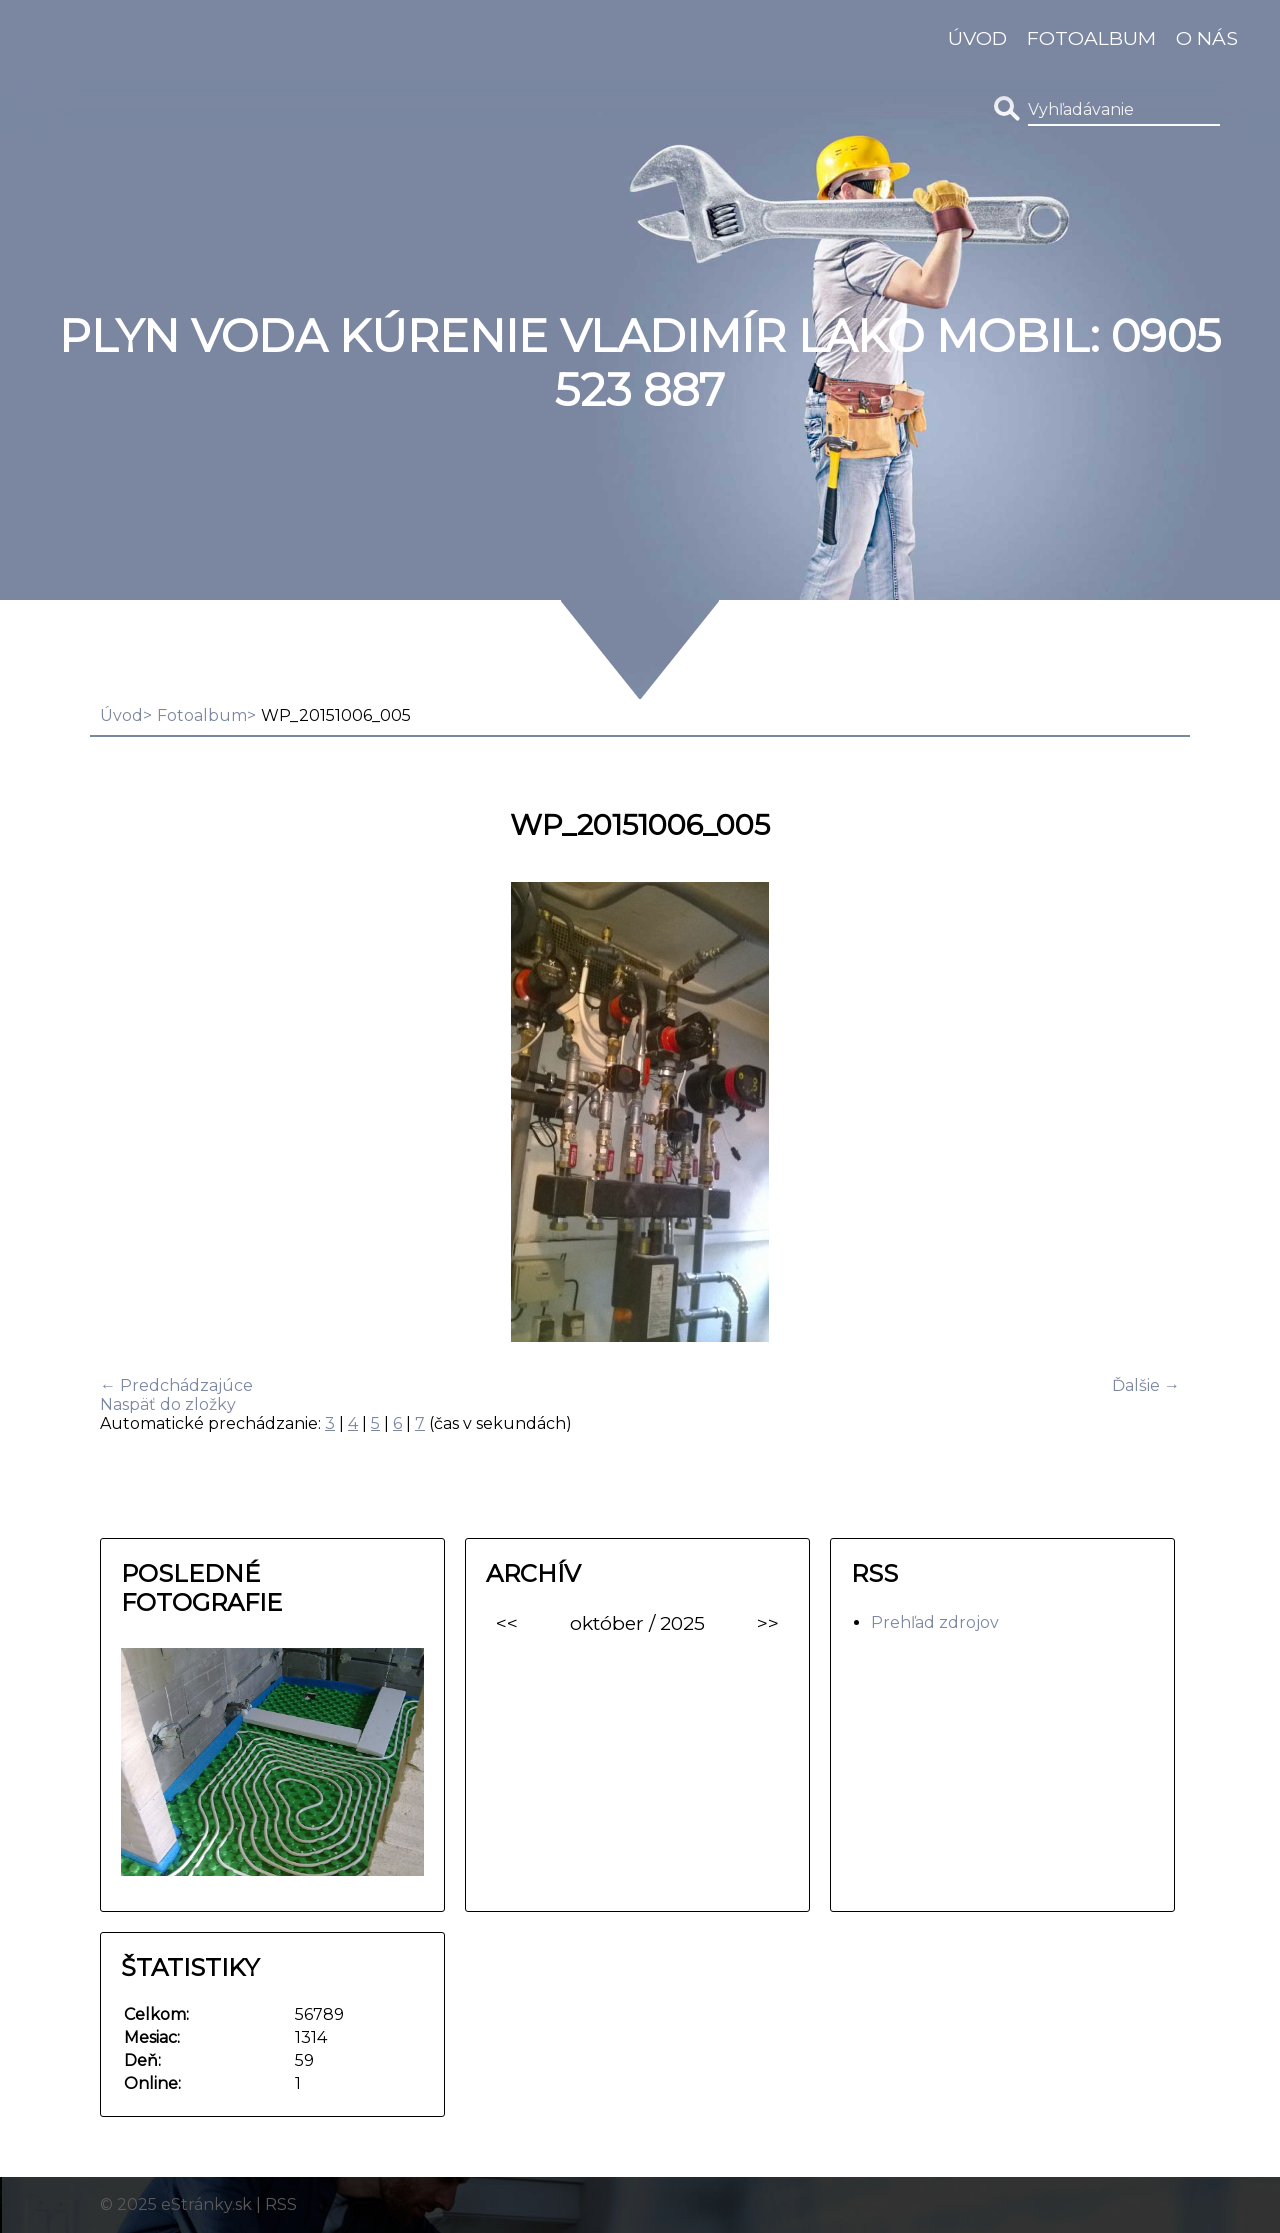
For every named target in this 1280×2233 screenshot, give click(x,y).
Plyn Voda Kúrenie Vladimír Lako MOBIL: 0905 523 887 (640, 363)
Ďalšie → (1146, 1385)
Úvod (977, 38)
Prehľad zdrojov (935, 1622)
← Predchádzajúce (176, 1385)
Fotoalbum (1091, 38)
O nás (1207, 38)
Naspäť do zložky (168, 1404)
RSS (281, 2204)
